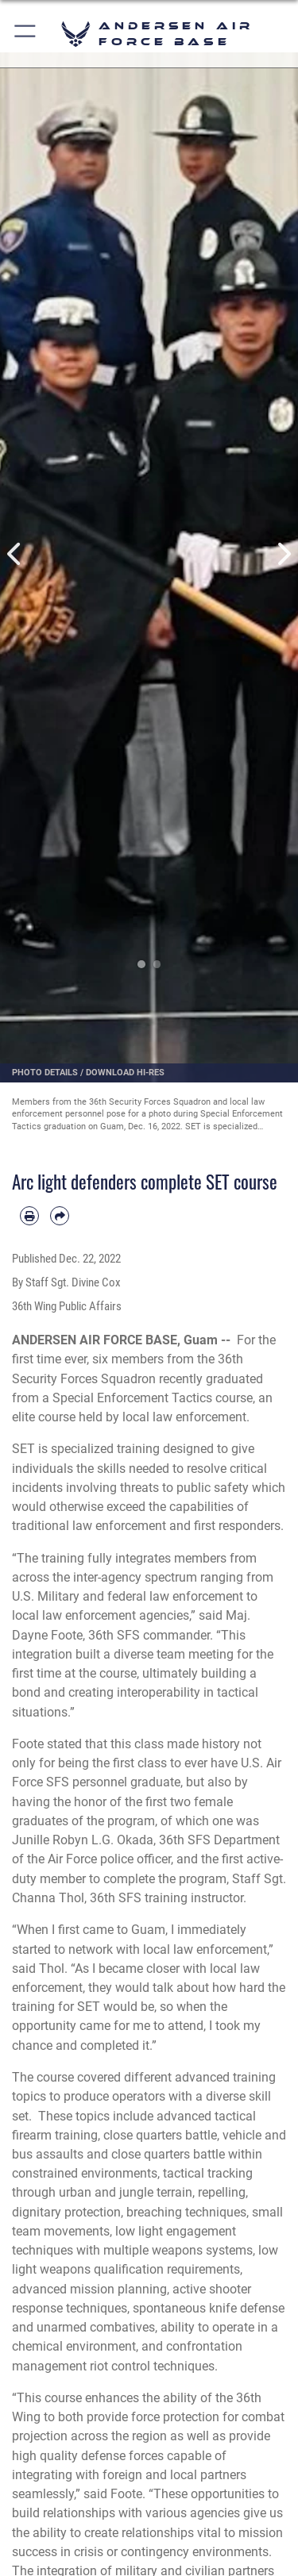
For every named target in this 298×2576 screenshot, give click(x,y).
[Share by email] (59, 1215)
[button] (26, 33)
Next (284, 553)
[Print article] (29, 1215)
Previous (15, 553)
